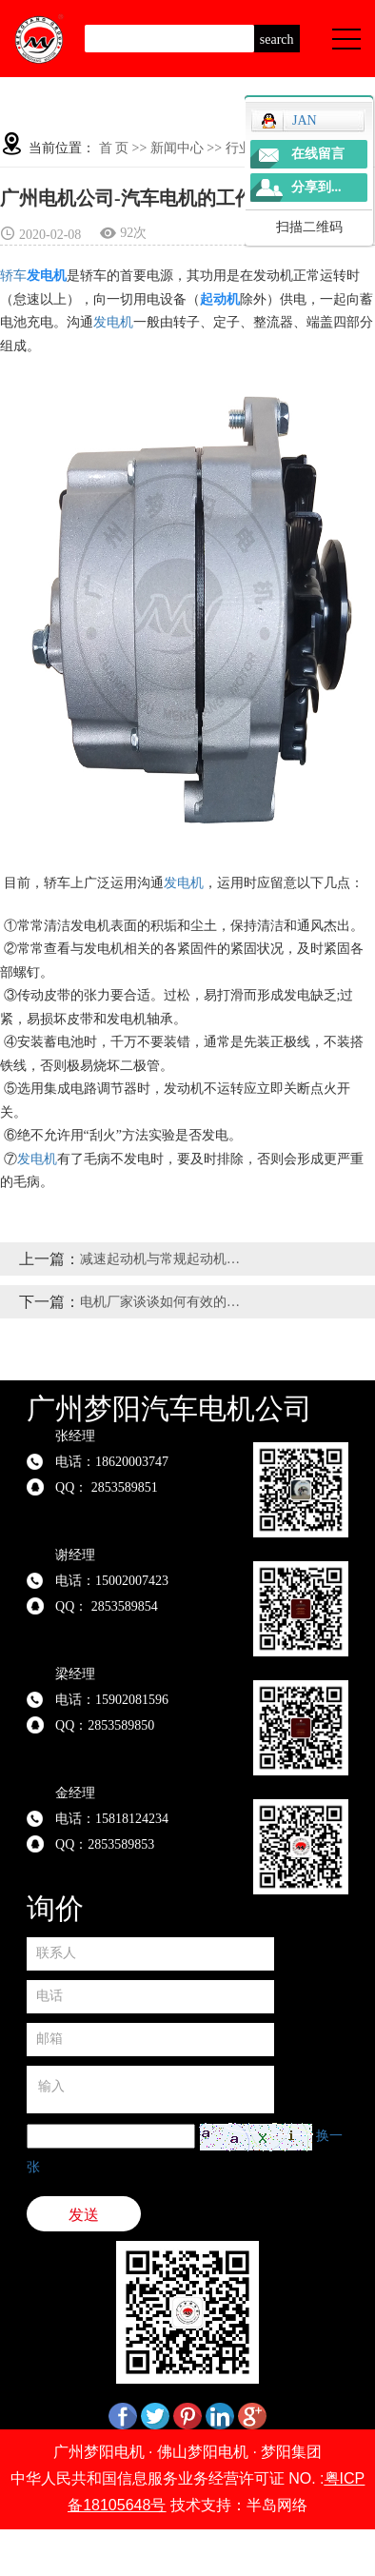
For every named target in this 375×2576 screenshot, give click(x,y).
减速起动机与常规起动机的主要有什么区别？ (164, 1259)
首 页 (114, 148)
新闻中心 (177, 148)
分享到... (316, 187)
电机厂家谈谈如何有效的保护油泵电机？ (164, 1302)
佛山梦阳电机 (202, 2452)
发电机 (113, 322)
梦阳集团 (291, 2452)
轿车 (13, 275)
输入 (150, 2089)
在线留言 (318, 154)
